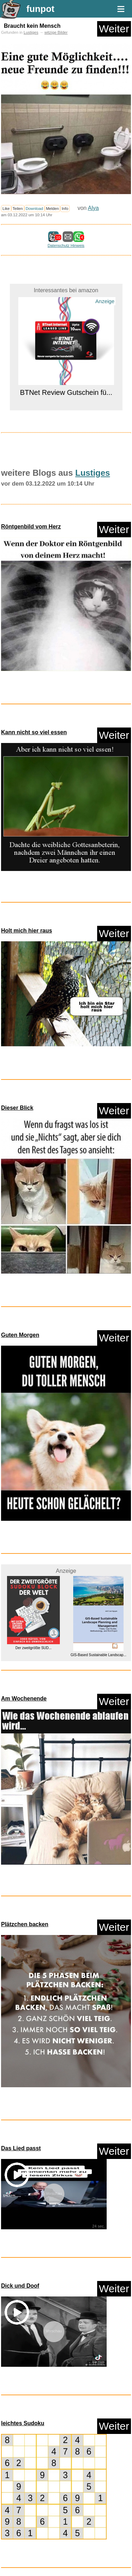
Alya (93, 208)
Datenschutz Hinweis (66, 245)
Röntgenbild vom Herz (31, 527)
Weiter (114, 28)
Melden (52, 208)
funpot (40, 9)
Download (34, 208)
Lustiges (31, 32)
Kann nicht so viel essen (34, 732)
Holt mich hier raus (26, 931)
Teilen (18, 208)
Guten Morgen (20, 1335)
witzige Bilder (56, 32)
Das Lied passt (21, 2148)
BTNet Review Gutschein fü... (66, 392)
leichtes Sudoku (22, 2423)
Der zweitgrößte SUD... (33, 1648)
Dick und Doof (20, 2286)
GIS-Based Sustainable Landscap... (98, 1655)
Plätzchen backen (24, 1924)
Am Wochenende (24, 1699)
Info (65, 208)
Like (6, 208)
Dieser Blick (17, 1108)
